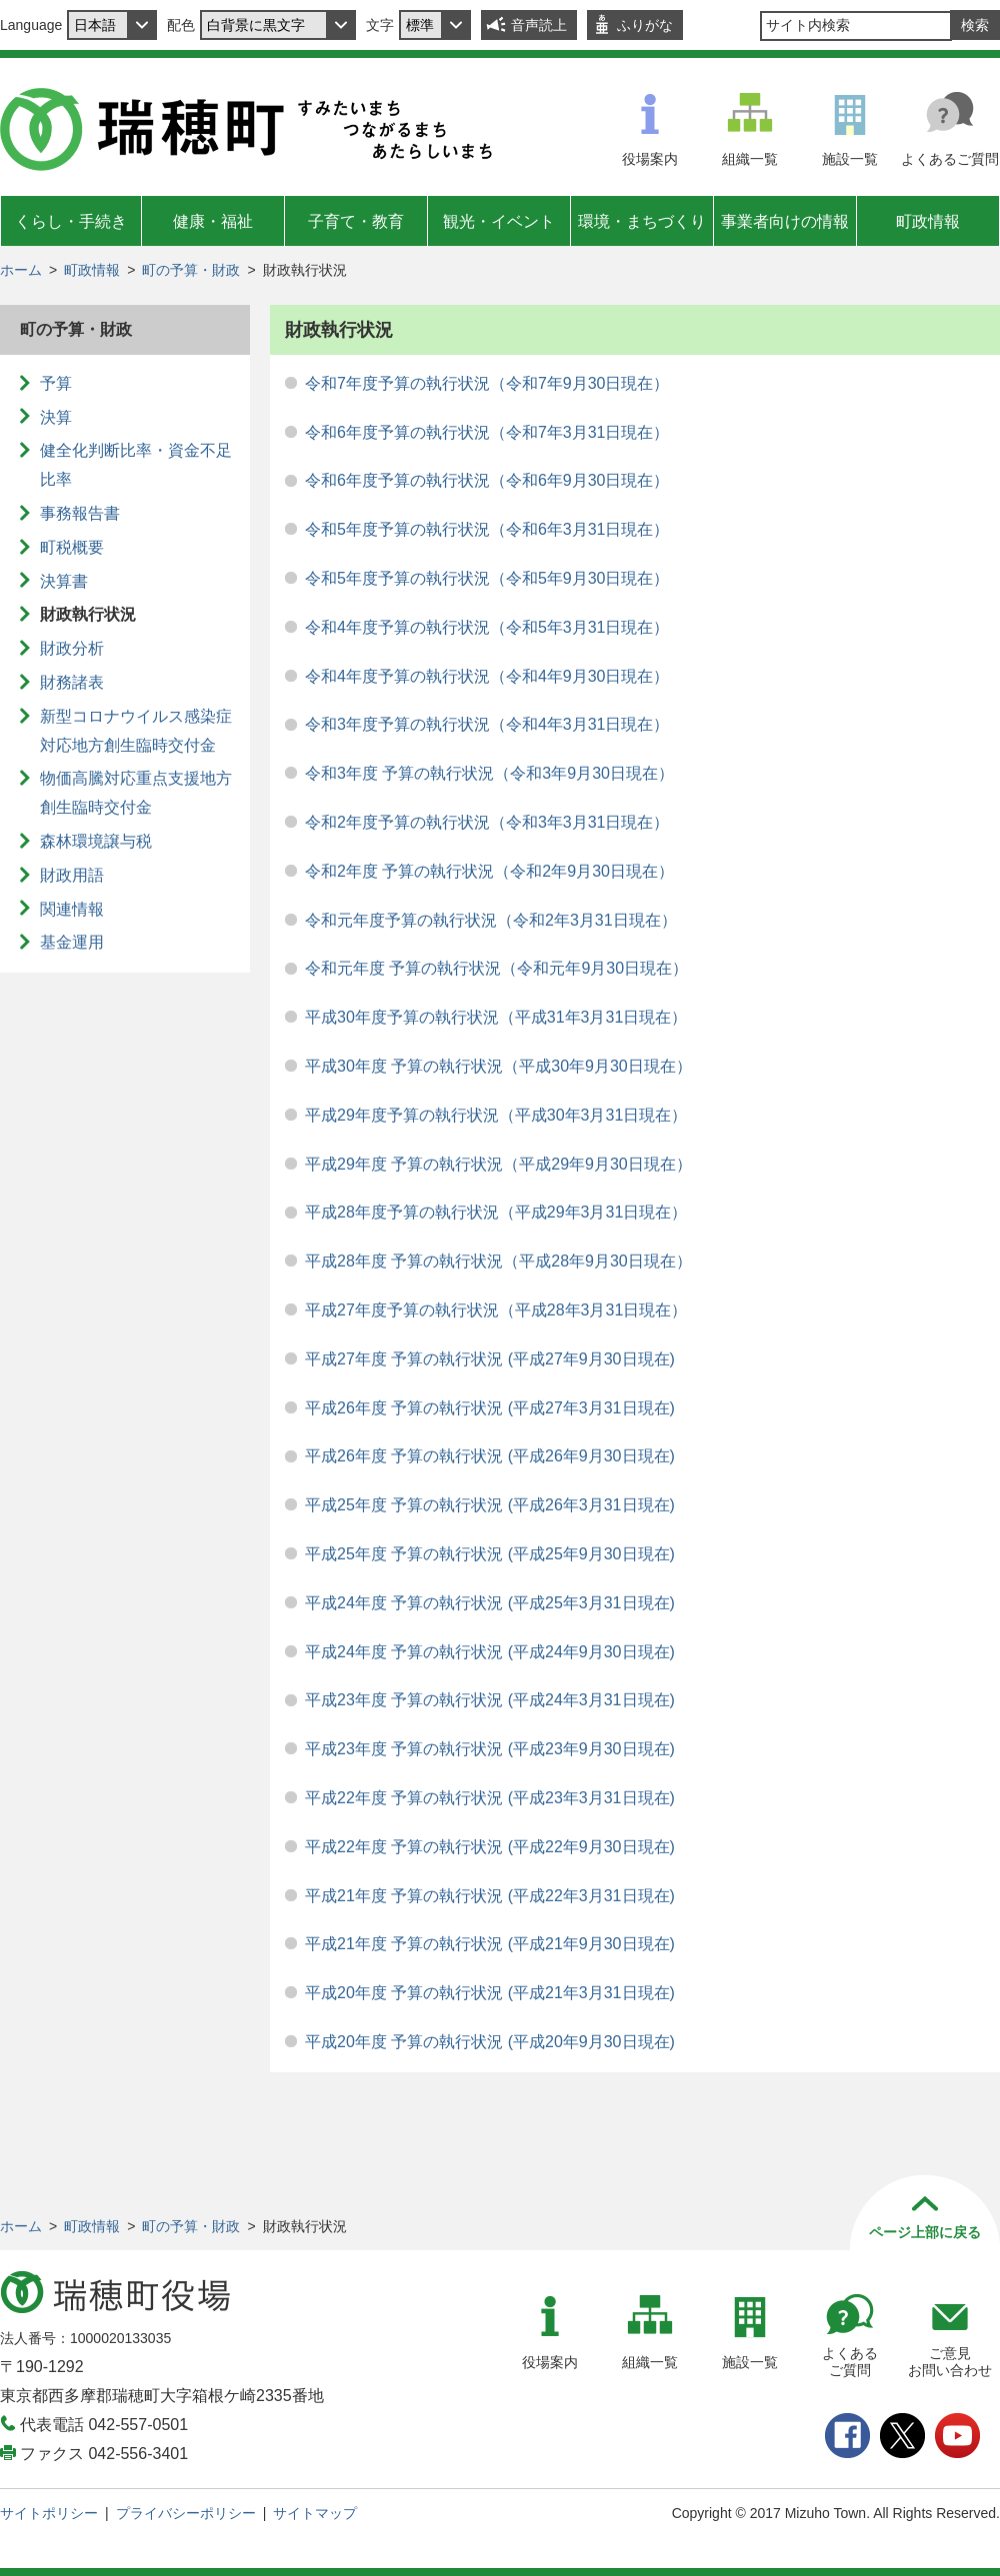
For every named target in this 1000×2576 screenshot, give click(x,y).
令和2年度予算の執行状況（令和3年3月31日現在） (487, 822)
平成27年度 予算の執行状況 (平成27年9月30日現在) (490, 1358)
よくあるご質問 (950, 159)
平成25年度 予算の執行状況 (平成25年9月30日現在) (490, 1553)
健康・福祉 (213, 221)
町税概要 (72, 547)
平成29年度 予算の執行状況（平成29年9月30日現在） (498, 1164)
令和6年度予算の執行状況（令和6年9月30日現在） (487, 480)
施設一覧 (850, 159)
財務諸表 (72, 682)
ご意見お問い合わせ (950, 2361)
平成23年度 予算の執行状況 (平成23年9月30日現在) (490, 1748)
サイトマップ (315, 2513)
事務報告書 (80, 513)
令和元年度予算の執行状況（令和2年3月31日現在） (491, 920)
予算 (56, 383)
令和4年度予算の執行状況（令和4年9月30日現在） (487, 676)
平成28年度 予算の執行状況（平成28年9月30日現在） (498, 1261)
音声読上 (539, 25)
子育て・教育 (356, 221)
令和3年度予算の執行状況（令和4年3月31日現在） (487, 724)
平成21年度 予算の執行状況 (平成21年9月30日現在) (490, 1943)
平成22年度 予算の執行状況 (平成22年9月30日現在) (490, 1846)
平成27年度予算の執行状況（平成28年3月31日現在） (496, 1309)
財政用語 (72, 875)
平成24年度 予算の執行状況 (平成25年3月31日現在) (490, 1602)
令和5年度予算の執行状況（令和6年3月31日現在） (487, 529)
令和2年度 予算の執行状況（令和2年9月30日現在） (489, 871)
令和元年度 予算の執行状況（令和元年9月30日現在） (496, 968)
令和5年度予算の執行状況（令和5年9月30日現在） (487, 578)
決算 (56, 417)
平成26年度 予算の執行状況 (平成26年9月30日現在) (490, 1455)
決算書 (64, 581)
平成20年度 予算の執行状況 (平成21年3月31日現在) (490, 1992)
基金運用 (72, 942)
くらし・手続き (71, 221)
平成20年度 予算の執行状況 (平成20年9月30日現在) (490, 2041)
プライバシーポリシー (186, 2513)
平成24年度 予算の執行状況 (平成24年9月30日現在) (490, 1651)
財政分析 (72, 648)
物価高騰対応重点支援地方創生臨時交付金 (136, 793)
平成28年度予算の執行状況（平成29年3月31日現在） (496, 1212)
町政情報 (928, 221)
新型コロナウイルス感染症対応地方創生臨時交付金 (136, 731)
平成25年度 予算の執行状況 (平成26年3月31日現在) (490, 1504)
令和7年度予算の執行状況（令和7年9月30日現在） (487, 383)
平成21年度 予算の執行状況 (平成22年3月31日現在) (490, 1895)
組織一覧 (750, 159)
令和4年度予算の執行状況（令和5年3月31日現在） (487, 627)
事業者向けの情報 (785, 221)
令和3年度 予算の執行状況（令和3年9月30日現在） (489, 773)
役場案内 (650, 159)
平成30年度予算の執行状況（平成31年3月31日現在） (496, 1017)
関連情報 (72, 909)
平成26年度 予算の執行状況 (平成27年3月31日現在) (490, 1407)
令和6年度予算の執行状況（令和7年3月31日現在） (487, 432)
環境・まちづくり (642, 221)
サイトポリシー (49, 2513)
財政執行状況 (88, 614)
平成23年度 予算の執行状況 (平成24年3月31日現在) (490, 1699)
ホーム (21, 270)
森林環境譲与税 (96, 841)
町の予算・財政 (191, 270)
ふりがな (645, 25)
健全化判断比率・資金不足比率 (136, 465)
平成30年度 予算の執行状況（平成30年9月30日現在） (498, 1066)
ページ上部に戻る (925, 2232)
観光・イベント (499, 221)
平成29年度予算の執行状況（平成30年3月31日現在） (496, 1115)
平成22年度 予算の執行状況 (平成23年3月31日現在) (490, 1797)
